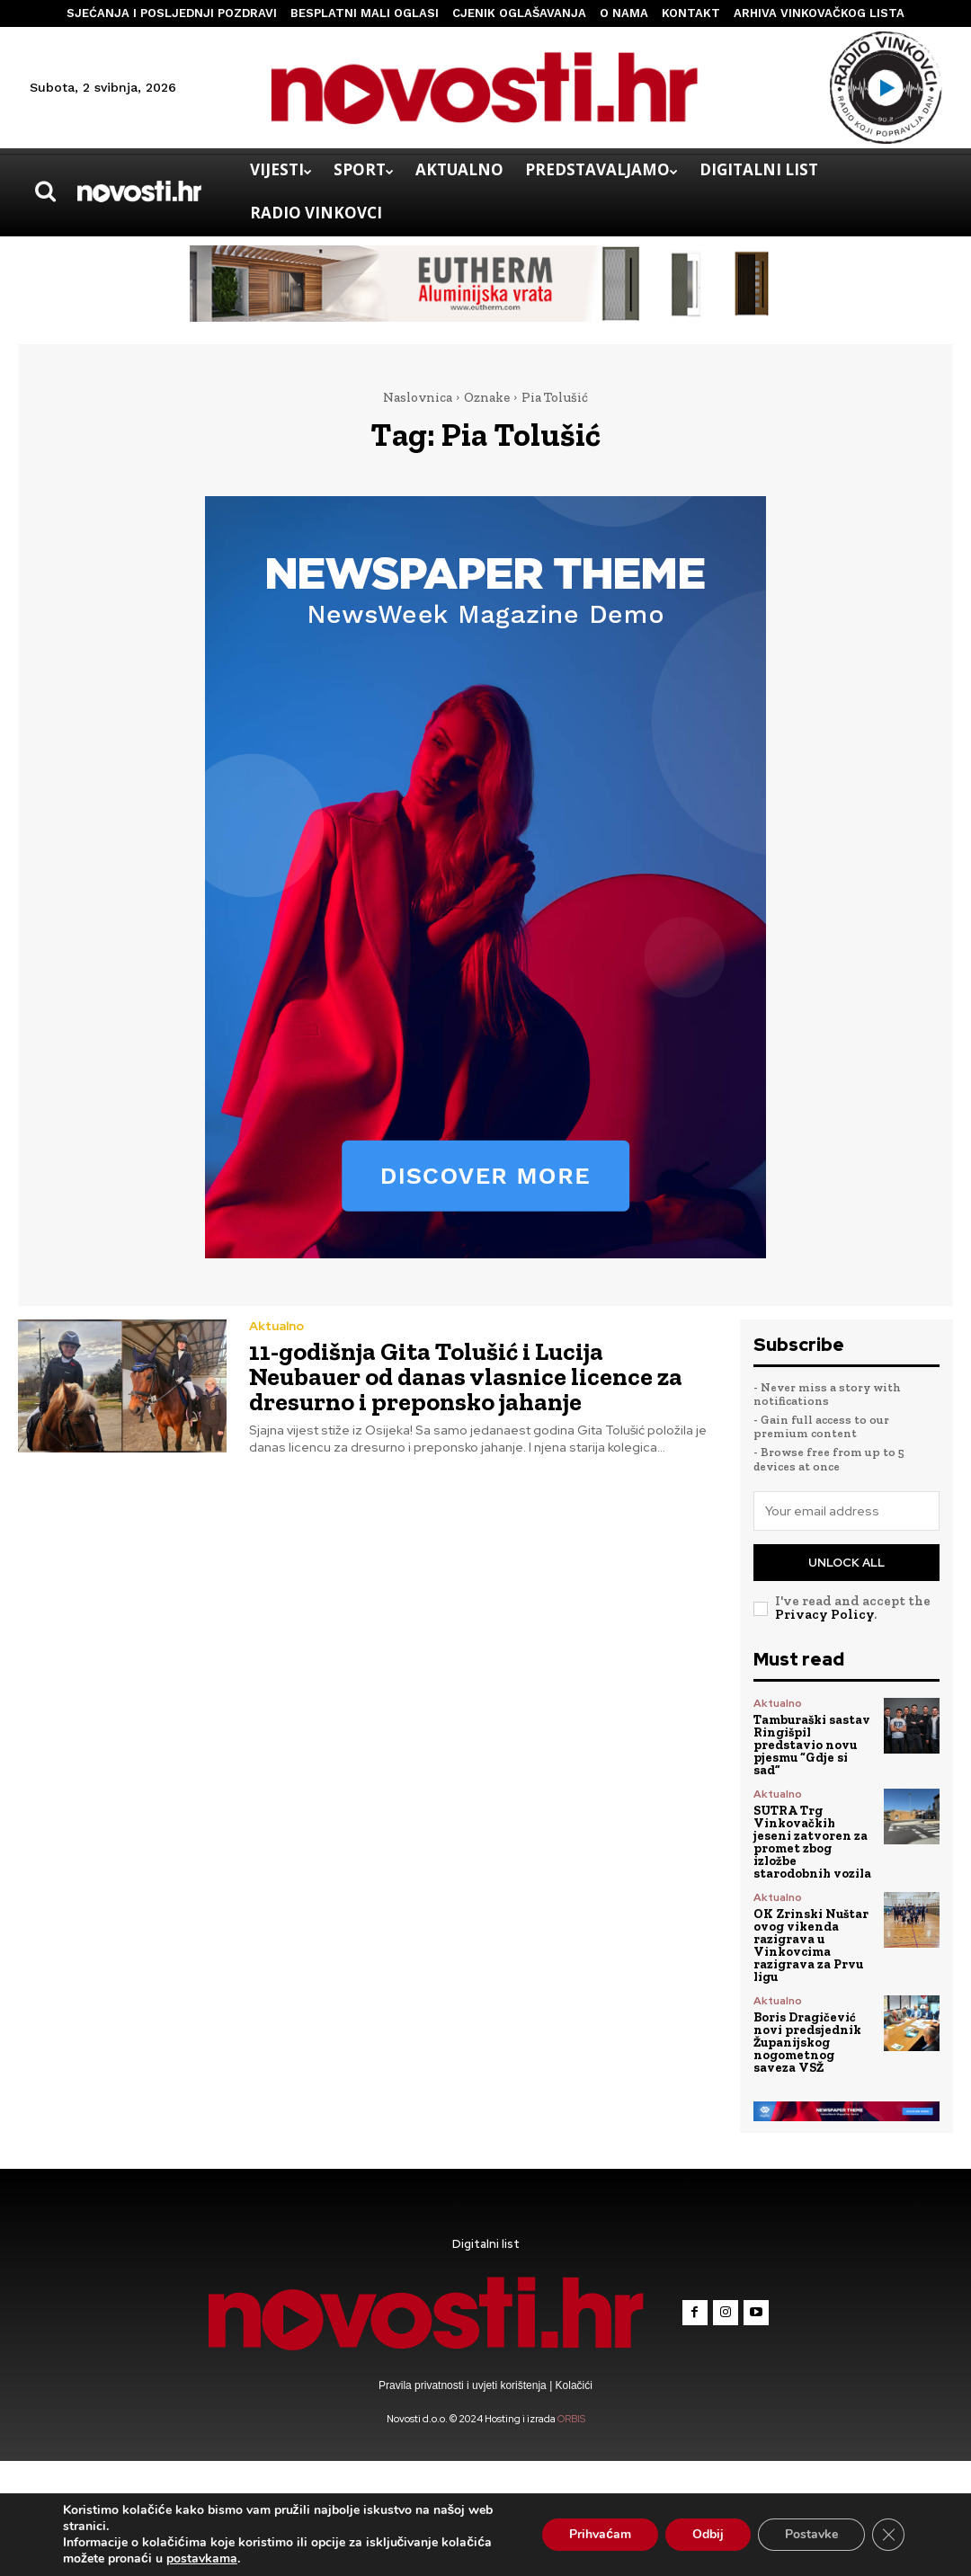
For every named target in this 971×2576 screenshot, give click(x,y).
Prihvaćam (600, 2534)
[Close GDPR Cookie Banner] (888, 2534)
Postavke (811, 2534)
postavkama (201, 2559)
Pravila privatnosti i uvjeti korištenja (464, 2385)
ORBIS (571, 2418)
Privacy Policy (824, 1614)
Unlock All (846, 1562)
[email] (846, 1511)
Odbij (708, 2534)
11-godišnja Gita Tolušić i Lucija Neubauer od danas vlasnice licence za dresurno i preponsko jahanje (465, 1377)
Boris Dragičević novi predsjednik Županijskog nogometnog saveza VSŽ (807, 2042)
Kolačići (572, 2385)
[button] (45, 191)
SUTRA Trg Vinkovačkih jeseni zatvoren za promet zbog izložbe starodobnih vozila (812, 1842)
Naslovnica (417, 397)
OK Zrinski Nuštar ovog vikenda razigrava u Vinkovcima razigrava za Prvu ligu (811, 1945)
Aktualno (276, 1325)
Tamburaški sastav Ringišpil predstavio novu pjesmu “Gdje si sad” (811, 1745)
